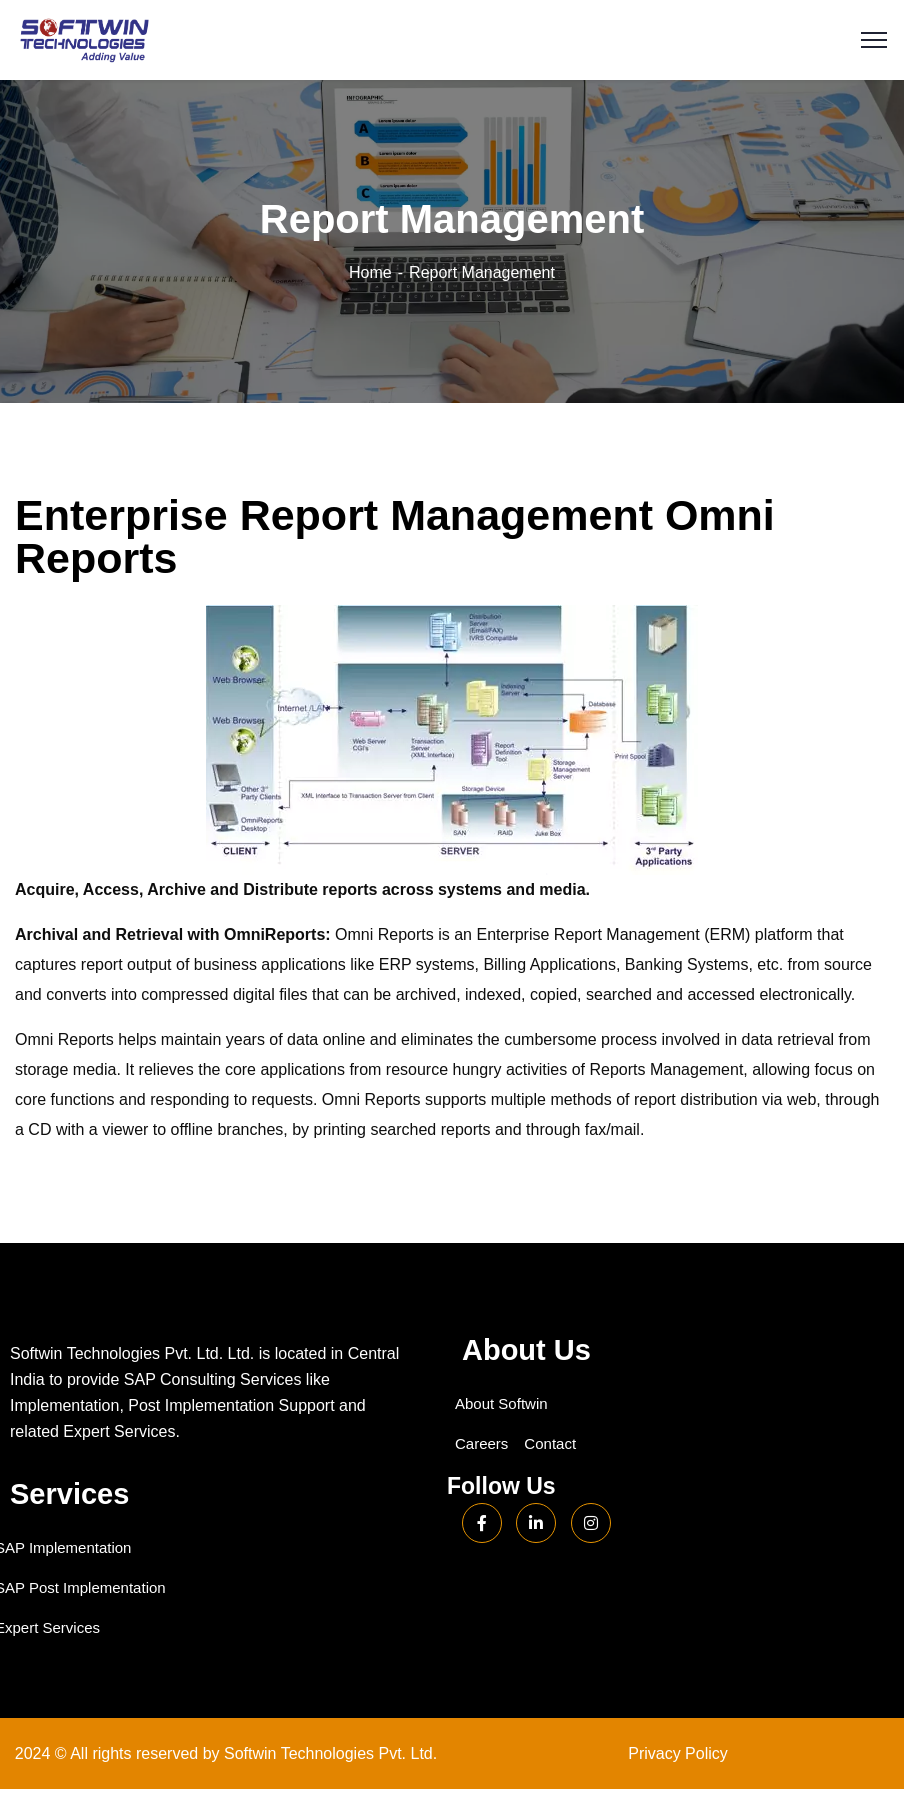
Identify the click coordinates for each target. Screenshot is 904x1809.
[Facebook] (482, 1523)
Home (370, 272)
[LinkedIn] (536, 1523)
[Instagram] (591, 1523)
